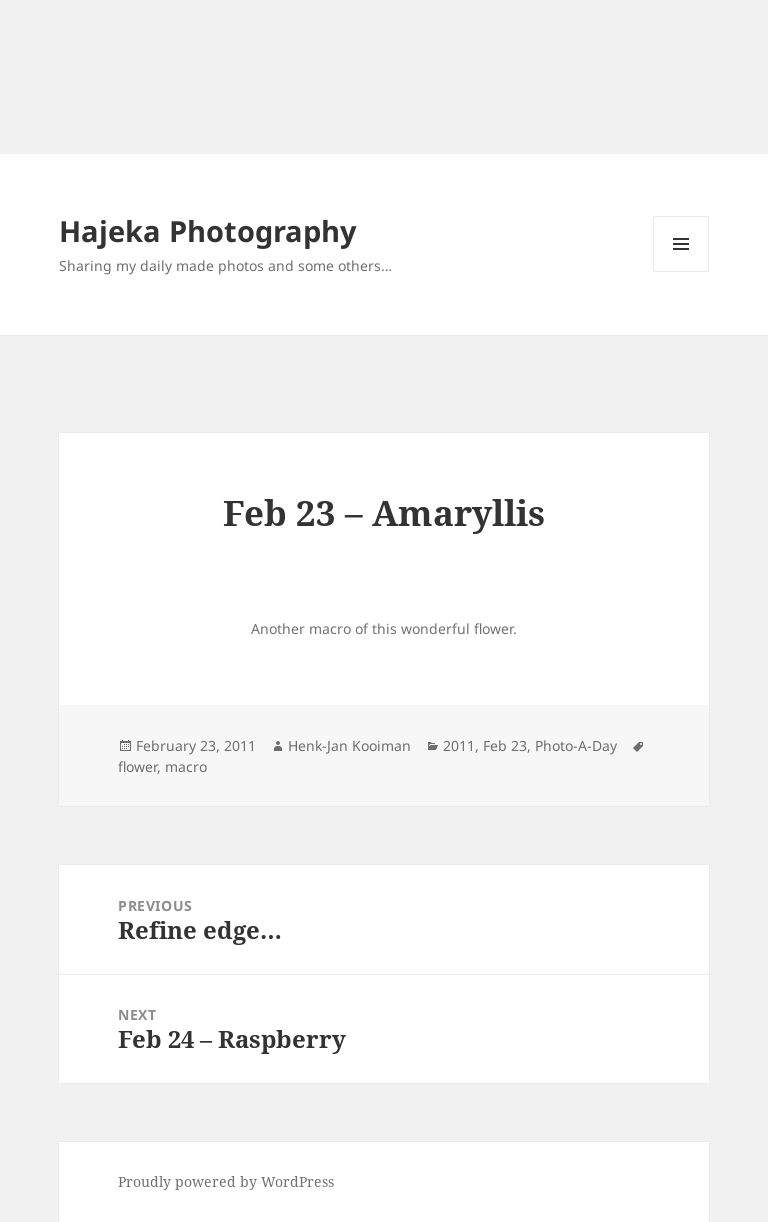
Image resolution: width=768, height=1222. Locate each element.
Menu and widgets (681, 271)
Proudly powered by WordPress (226, 1181)
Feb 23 (505, 745)
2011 (459, 745)
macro (186, 766)
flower (137, 766)
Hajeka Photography (208, 230)
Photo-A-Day (576, 745)
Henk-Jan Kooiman (349, 745)
